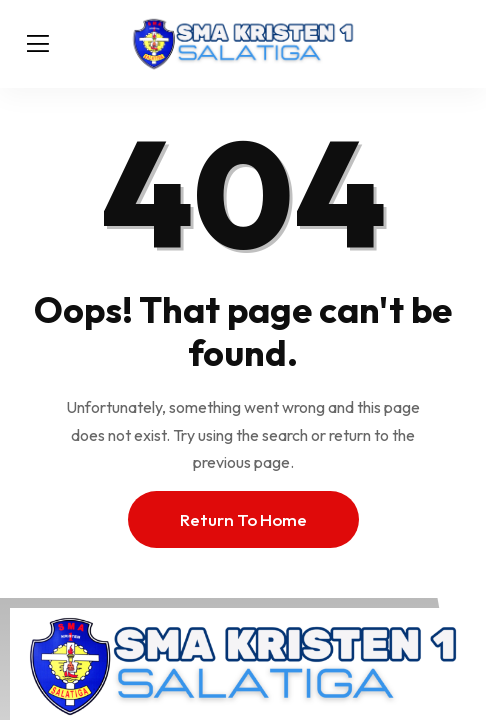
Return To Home (243, 519)
